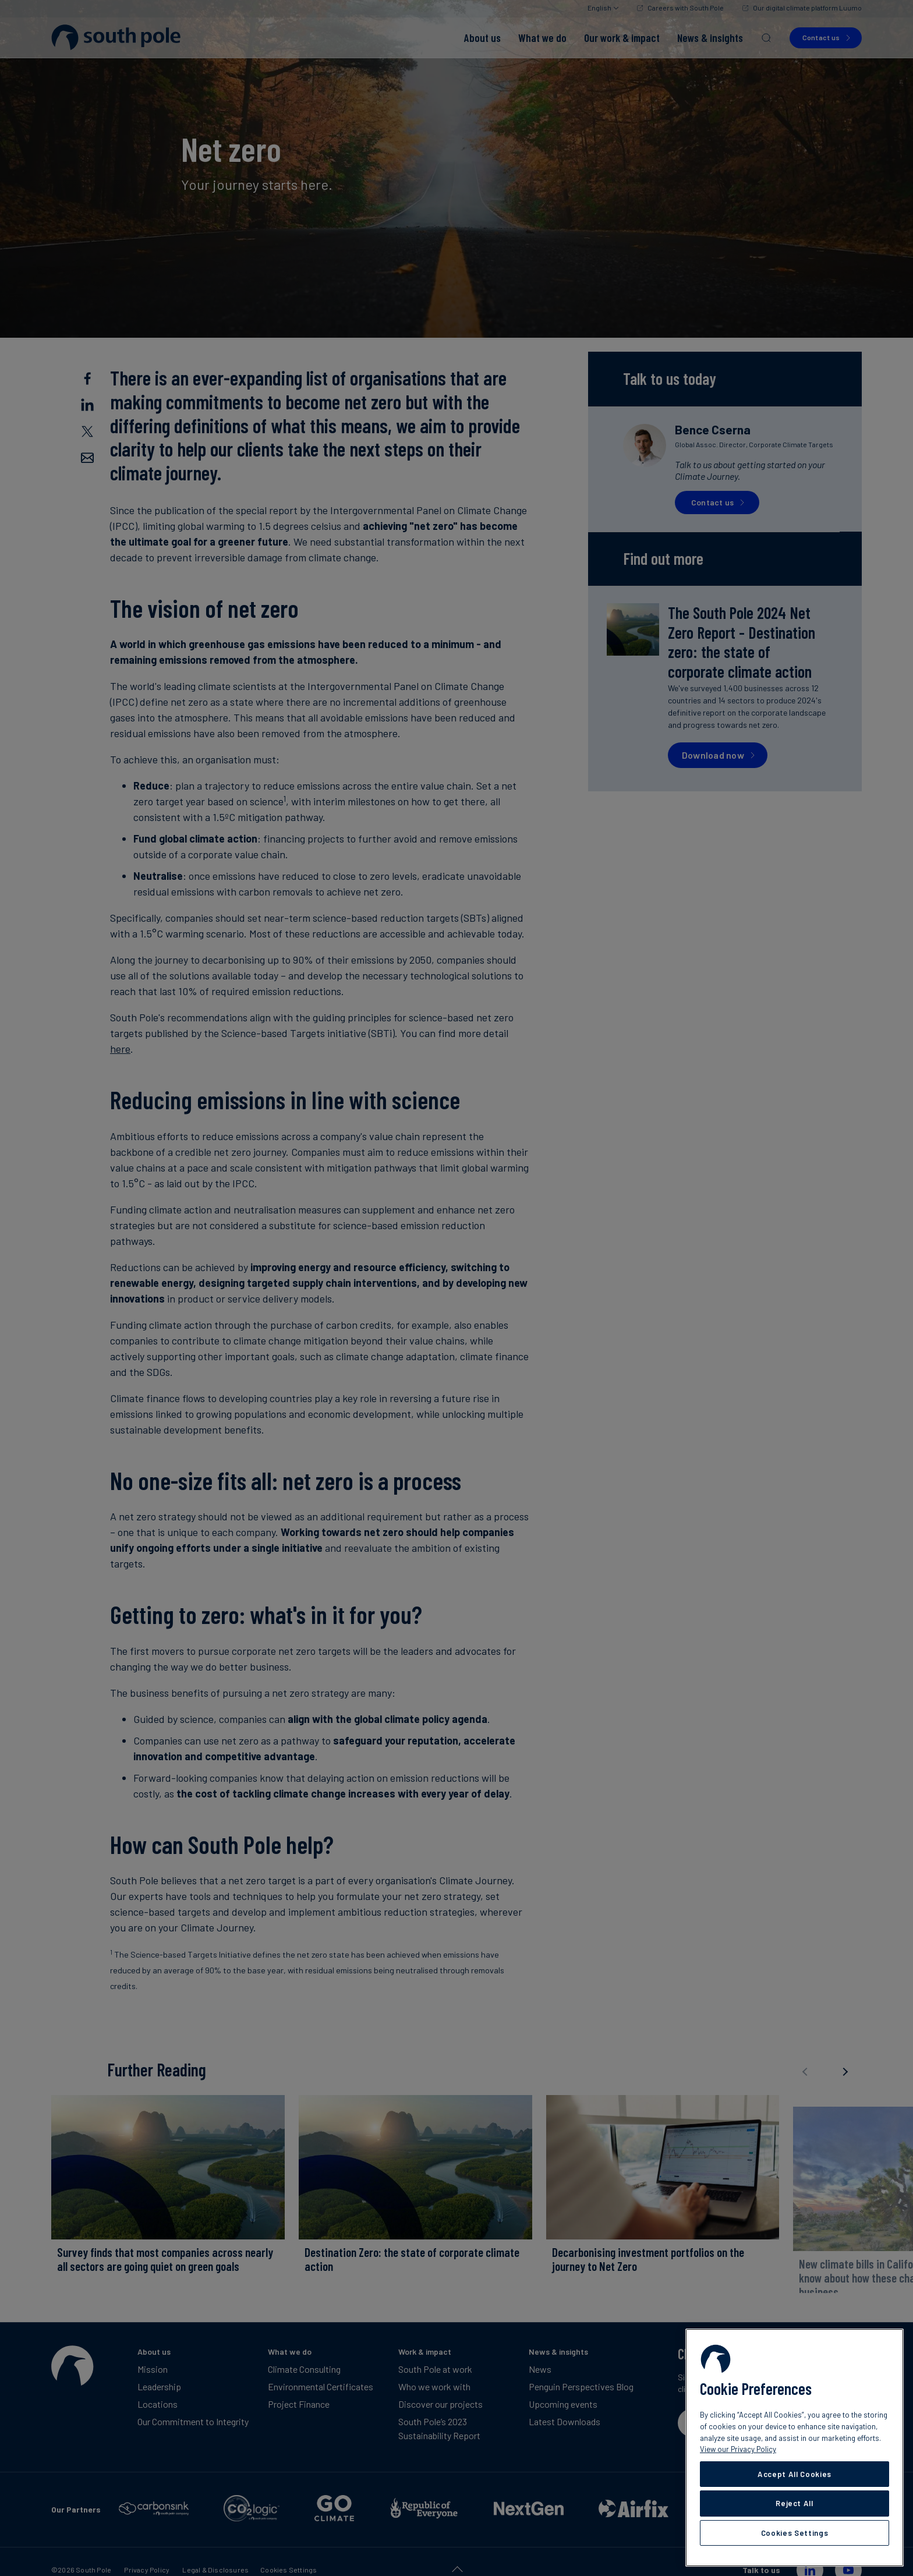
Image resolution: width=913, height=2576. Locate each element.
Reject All (794, 2503)
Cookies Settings (795, 2533)
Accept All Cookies (794, 2474)
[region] (794, 2448)
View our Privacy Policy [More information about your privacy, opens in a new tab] (738, 2449)
